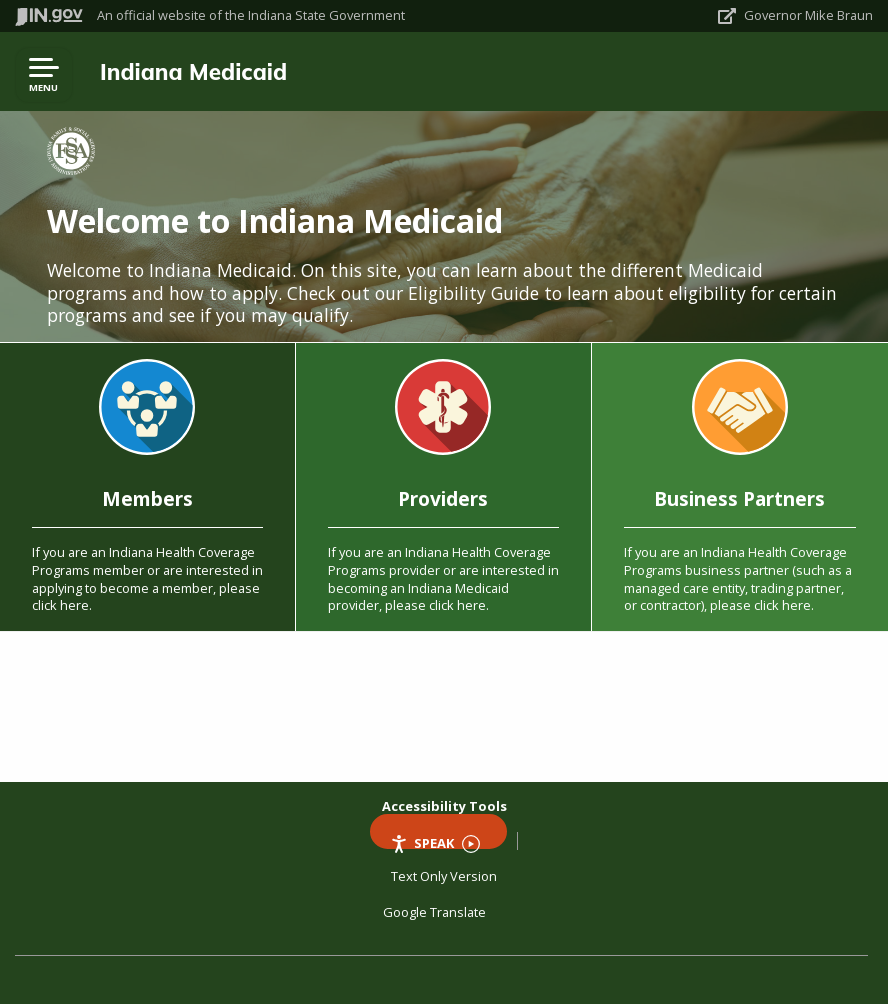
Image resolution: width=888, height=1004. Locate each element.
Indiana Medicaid (193, 71)
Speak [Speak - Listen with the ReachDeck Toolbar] (435, 841)
